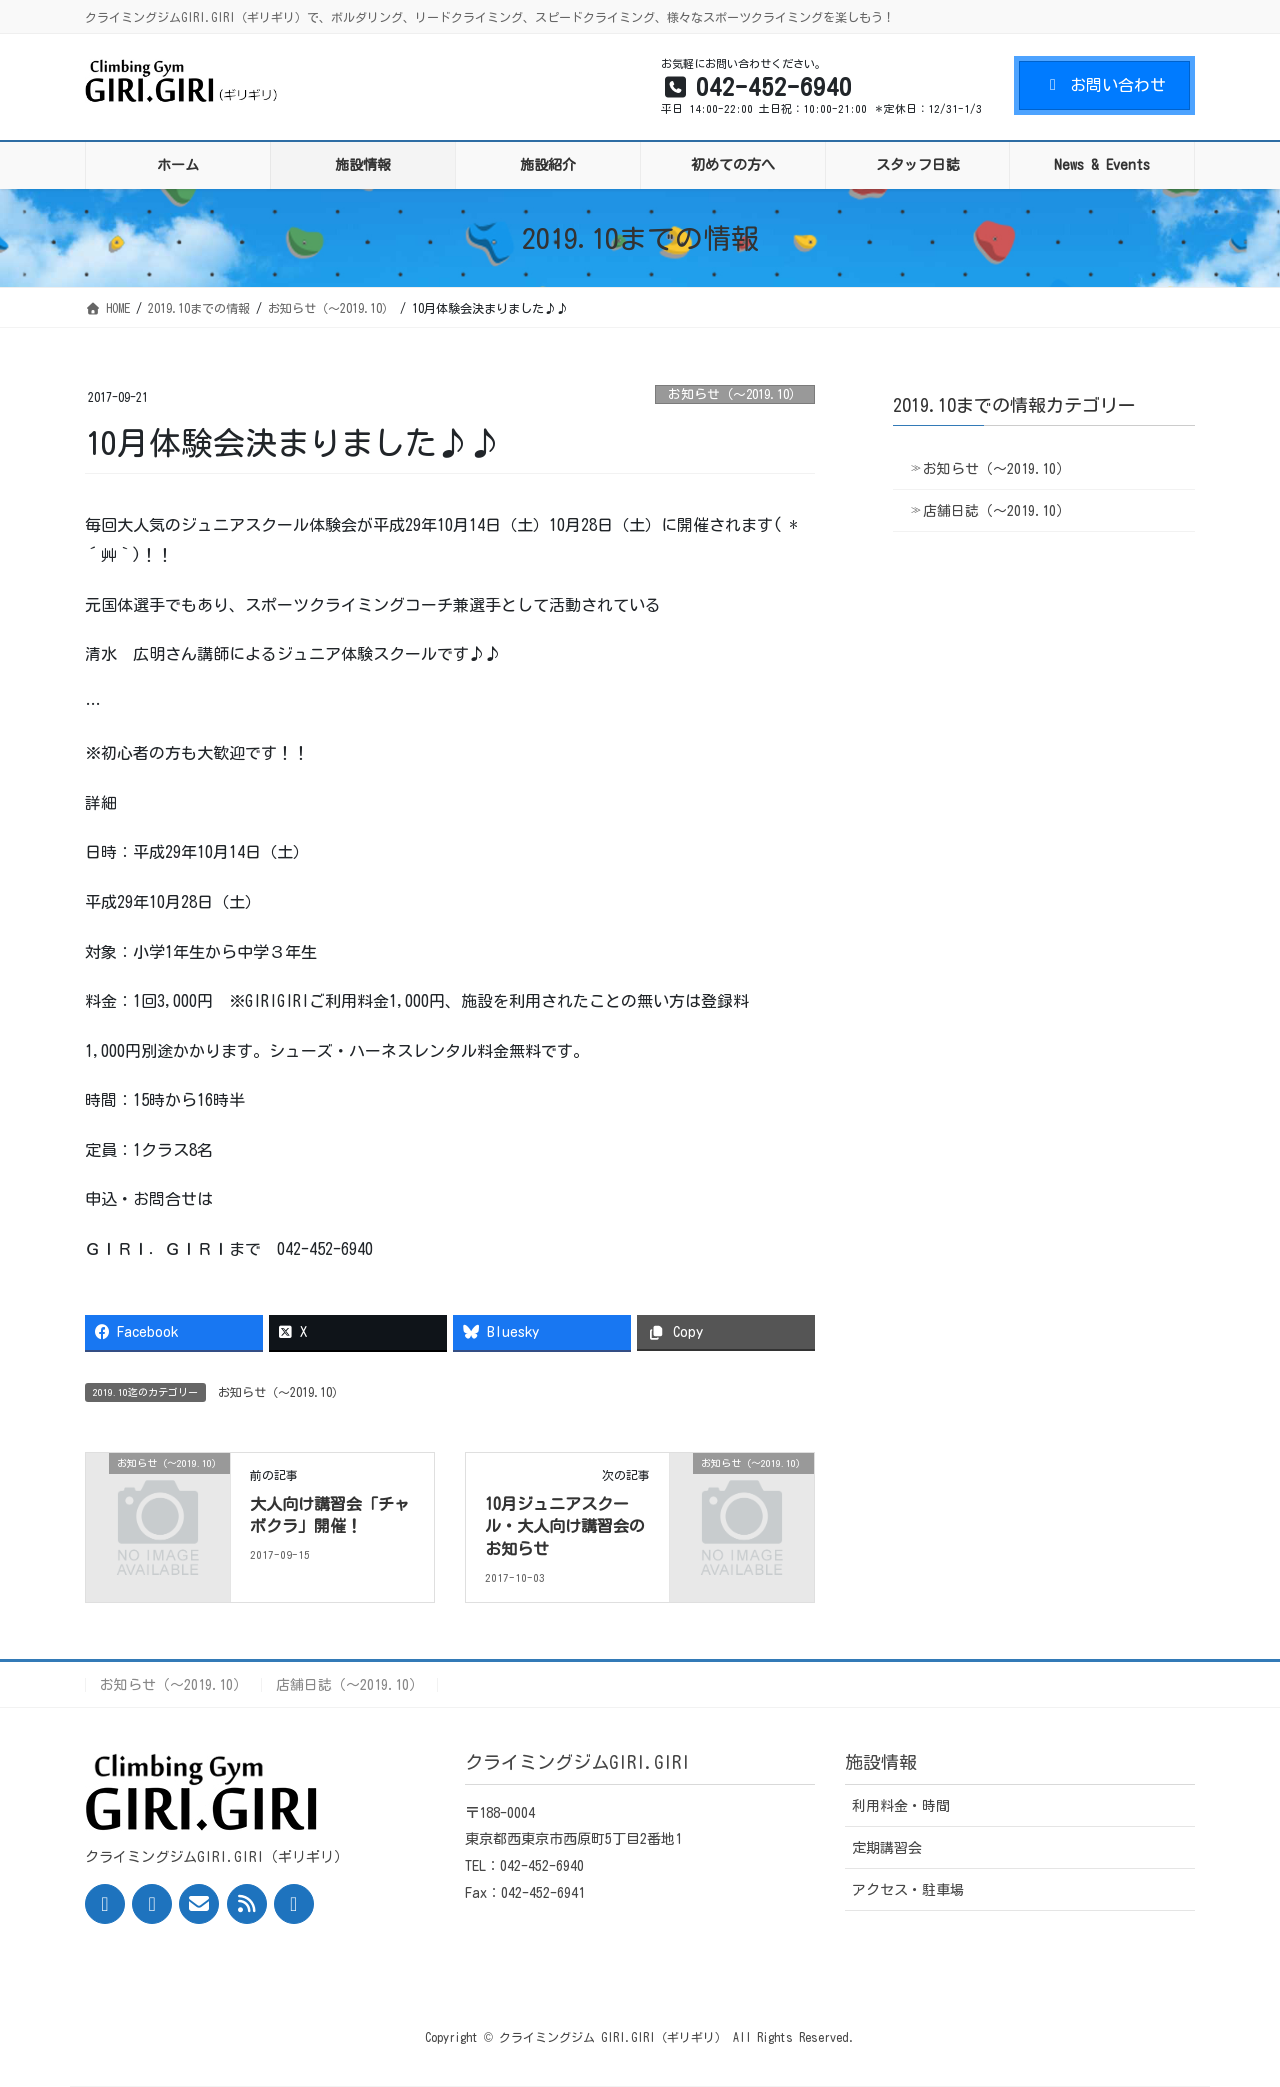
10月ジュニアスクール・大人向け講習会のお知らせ (565, 1526)
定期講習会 (887, 1848)
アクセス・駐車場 (908, 1890)
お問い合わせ (1104, 85)
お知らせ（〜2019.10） (735, 394)
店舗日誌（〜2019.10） (996, 511)
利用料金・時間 (901, 1806)
